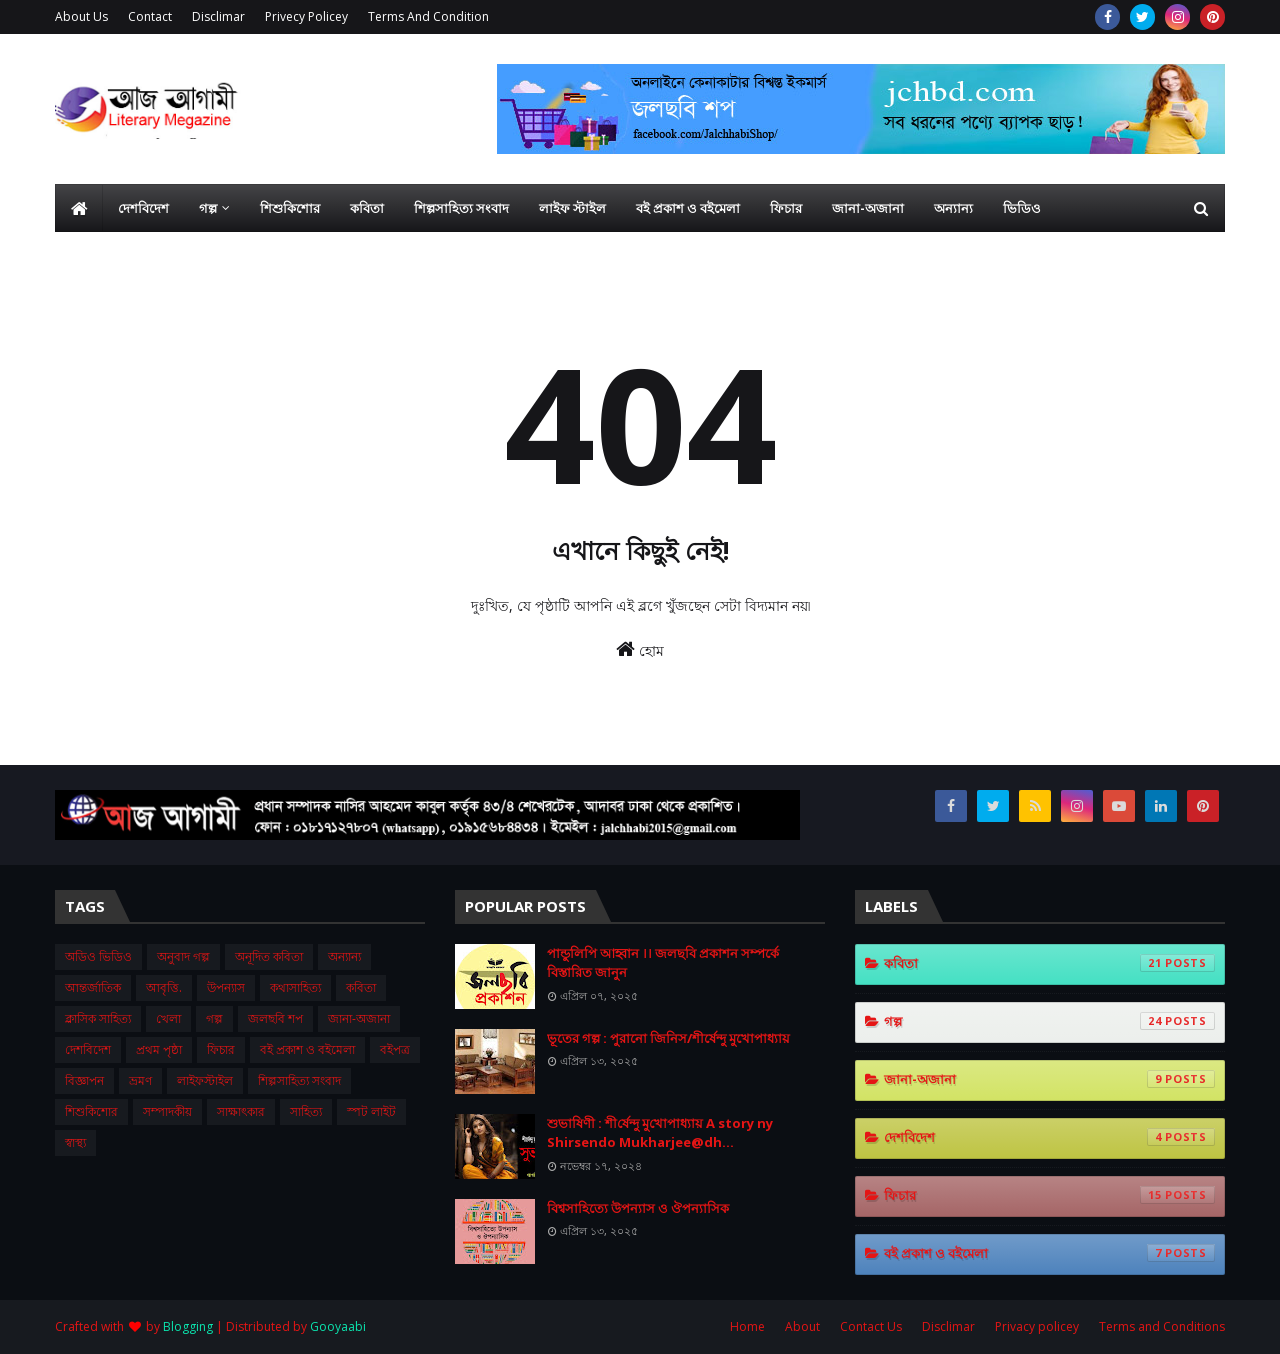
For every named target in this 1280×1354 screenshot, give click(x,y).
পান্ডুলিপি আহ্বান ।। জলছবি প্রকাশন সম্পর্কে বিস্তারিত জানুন (663, 963)
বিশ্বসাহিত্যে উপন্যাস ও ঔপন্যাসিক (638, 1208)
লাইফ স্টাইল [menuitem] (572, 208)
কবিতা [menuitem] (367, 208)
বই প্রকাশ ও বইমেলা (307, 1049)
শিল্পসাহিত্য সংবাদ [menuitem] (461, 208)
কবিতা (361, 987)
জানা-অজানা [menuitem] (868, 208)
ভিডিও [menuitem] (1022, 208)
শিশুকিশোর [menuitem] (290, 208)
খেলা (168, 1018)
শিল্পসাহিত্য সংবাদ (299, 1080)
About (802, 1326)
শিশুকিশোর (91, 1111)
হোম (640, 649)
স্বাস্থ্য (75, 1142)
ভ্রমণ (140, 1080)
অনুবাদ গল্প (183, 956)
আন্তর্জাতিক (93, 987)
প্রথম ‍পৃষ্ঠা (159, 1049)
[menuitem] (79, 208)
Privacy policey (1037, 1326)
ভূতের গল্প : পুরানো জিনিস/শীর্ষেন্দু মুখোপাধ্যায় (668, 1038)
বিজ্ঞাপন (84, 1080)
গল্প (214, 1018)
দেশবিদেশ (88, 1049)
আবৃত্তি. (164, 987)
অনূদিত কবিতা (269, 956)
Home (747, 1326)
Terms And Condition (428, 16)
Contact (150, 16)
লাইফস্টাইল (205, 1080)
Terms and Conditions (1162, 1326)
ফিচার (221, 1049)
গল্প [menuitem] (208, 208)
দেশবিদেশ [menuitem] (143, 208)
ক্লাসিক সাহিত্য (98, 1018)
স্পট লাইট (371, 1111)
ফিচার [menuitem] (786, 208)
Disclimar (218, 16)
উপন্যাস (226, 987)
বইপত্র (395, 1049)
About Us (81, 16)
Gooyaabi (338, 1326)
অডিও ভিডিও (98, 956)
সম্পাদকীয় (167, 1111)
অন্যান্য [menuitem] (953, 208)
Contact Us (871, 1326)
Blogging (188, 1326)
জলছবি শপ (275, 1018)
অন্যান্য (344, 956)
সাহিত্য (306, 1111)
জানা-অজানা (359, 1018)
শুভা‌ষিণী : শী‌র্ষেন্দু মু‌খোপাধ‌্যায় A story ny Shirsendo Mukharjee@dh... (660, 1133)
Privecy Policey (306, 16)
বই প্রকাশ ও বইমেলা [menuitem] (688, 208)
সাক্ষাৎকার (241, 1111)
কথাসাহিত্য (295, 987)
